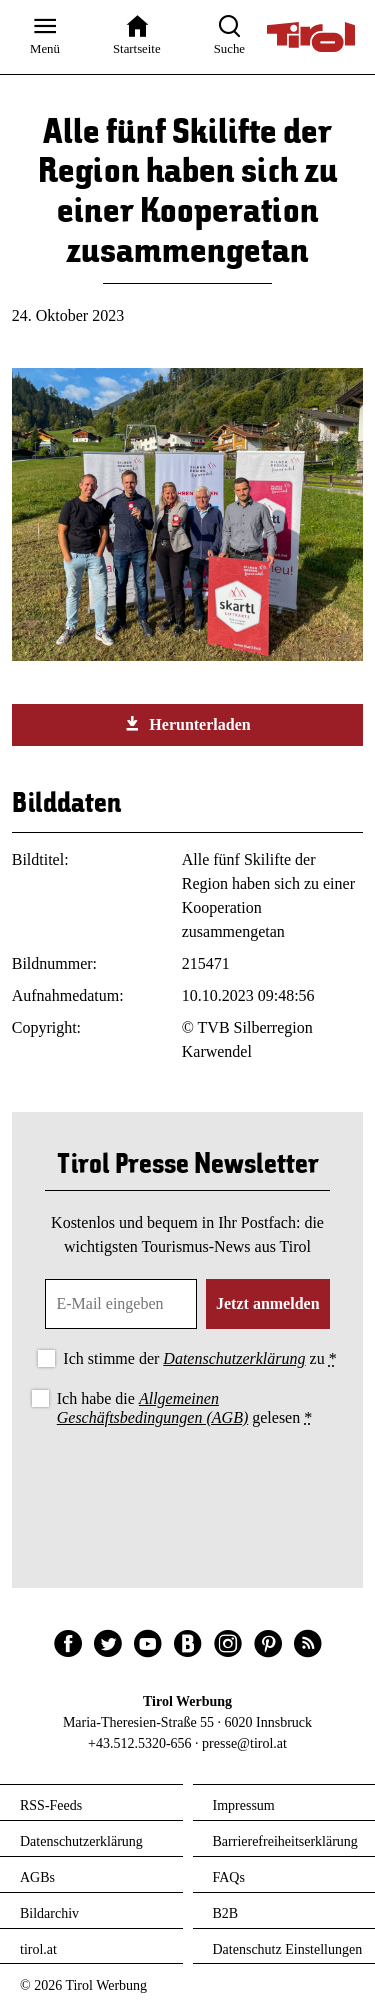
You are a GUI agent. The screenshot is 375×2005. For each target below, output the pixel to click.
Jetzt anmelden (268, 1303)
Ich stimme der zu (199, 1358)
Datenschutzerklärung (234, 1358)
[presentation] (188, 1486)
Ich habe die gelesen (185, 1408)
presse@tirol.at (244, 1743)
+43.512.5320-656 (140, 1743)
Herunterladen (187, 724)
